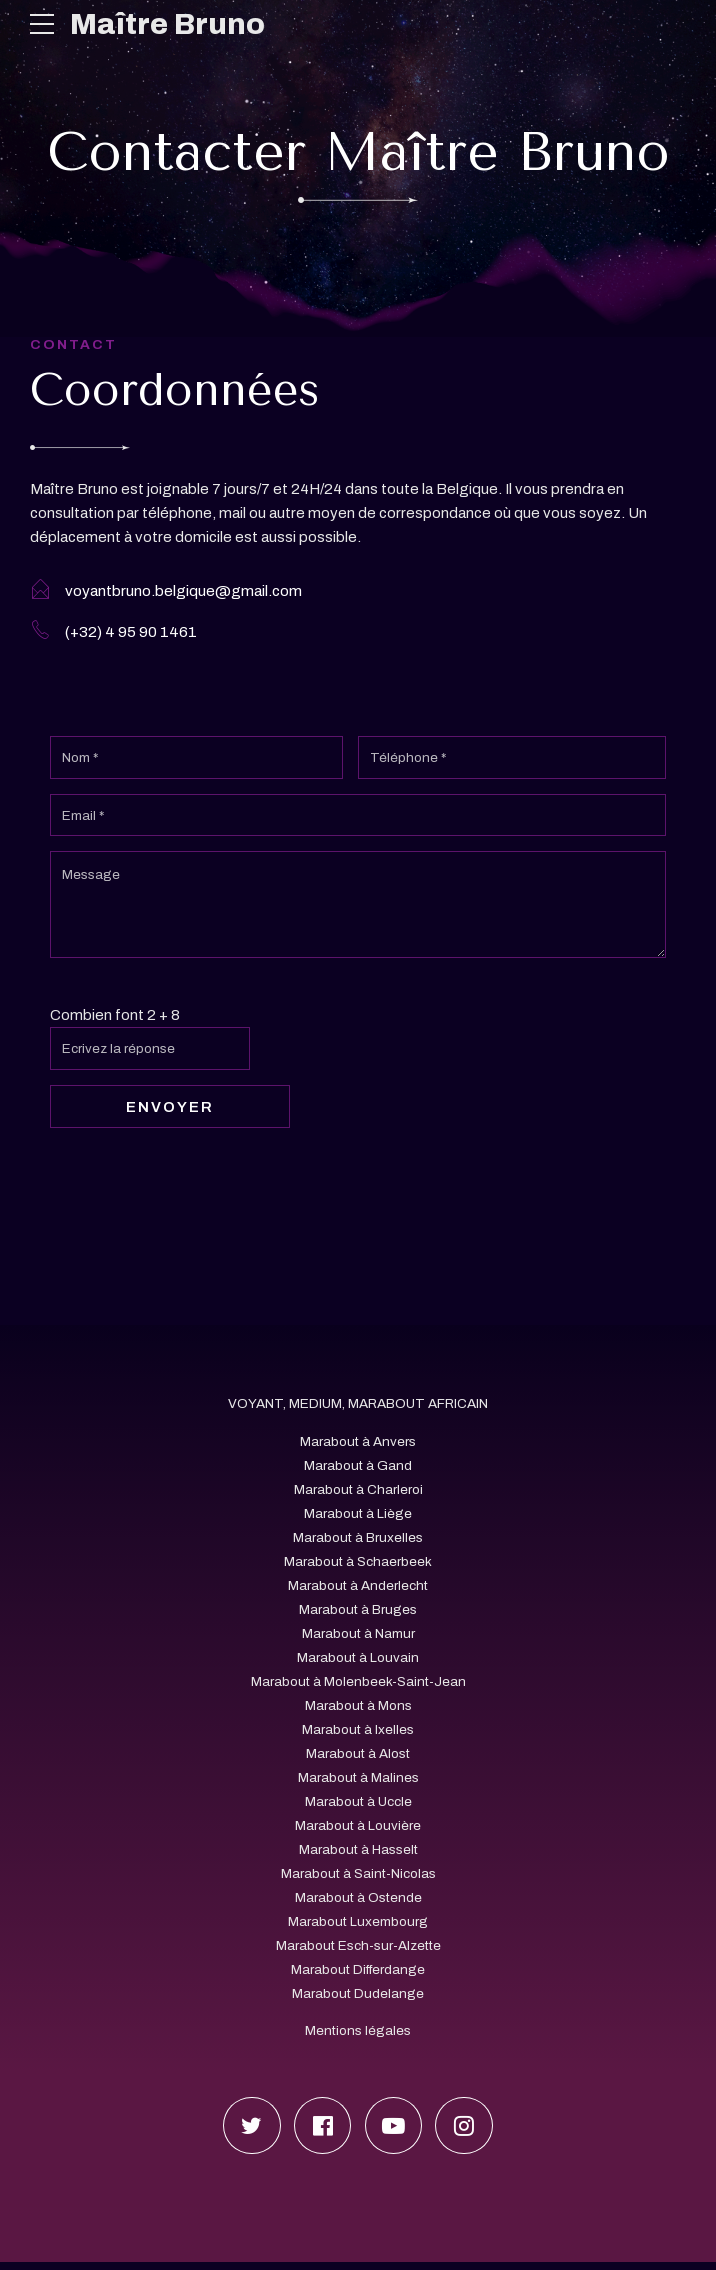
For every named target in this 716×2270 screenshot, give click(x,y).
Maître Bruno (168, 24)
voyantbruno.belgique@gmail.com (183, 591)
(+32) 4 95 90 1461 (131, 633)
